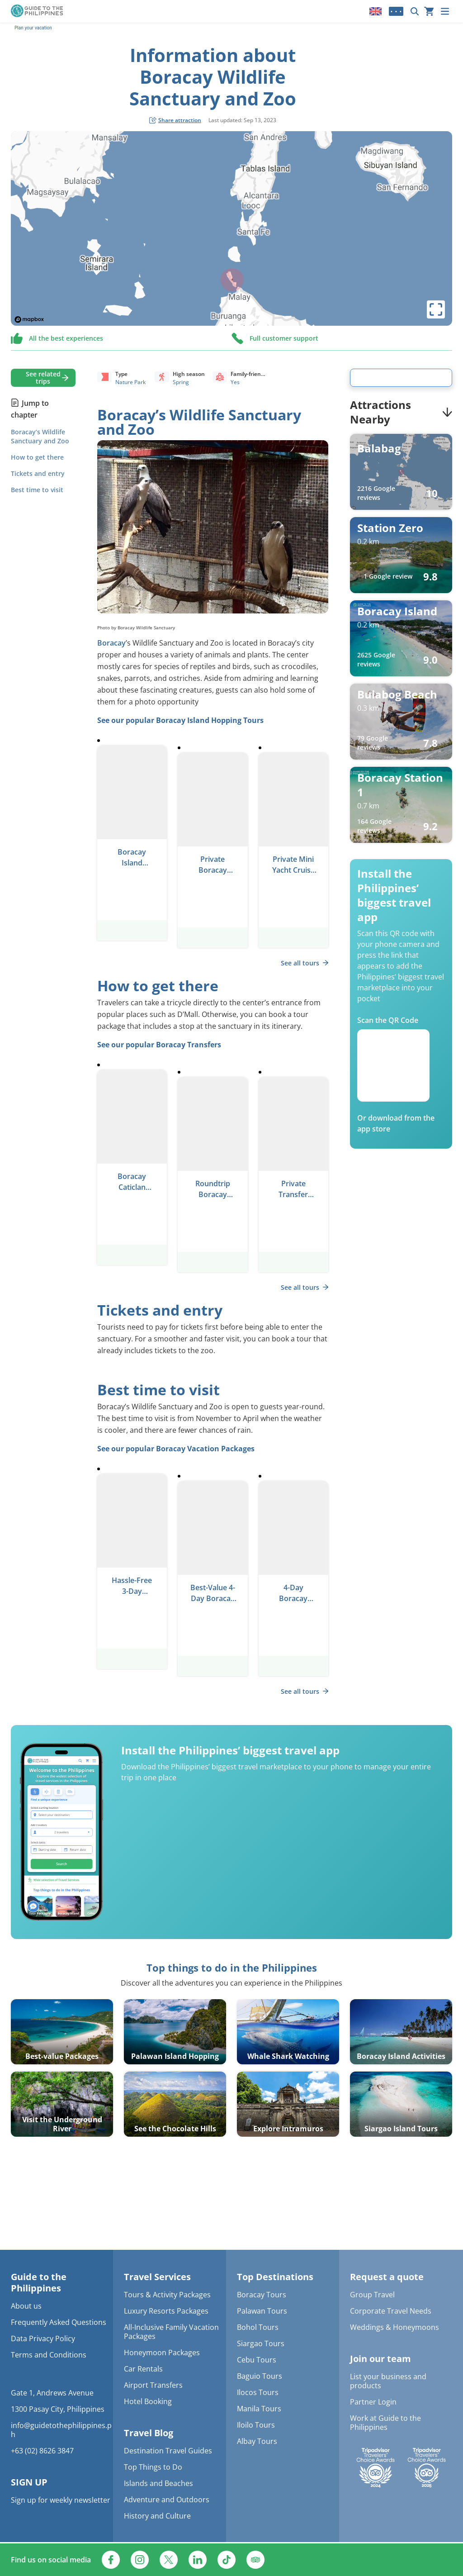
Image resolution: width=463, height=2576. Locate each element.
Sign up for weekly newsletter (60, 2500)
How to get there (37, 457)
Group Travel (372, 2294)
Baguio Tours (259, 2376)
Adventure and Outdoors (166, 2499)
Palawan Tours (262, 2310)
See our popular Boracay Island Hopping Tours (180, 720)
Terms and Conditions (48, 2354)
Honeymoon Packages (162, 2352)
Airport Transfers (153, 2385)
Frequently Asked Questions (58, 2322)
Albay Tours (257, 2441)
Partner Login (373, 2401)
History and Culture (157, 2515)
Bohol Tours (258, 2327)
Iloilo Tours (256, 2424)
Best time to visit (37, 489)
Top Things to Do (153, 2466)
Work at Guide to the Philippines (385, 2423)
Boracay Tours (261, 2294)
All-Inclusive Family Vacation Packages (171, 2332)
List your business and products (388, 2381)
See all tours (304, 963)
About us (26, 2305)
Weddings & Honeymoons (394, 2327)
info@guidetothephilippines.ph (61, 2430)
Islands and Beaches (158, 2483)
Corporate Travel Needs (390, 2310)
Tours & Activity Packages (167, 2294)
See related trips (43, 377)
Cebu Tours (256, 2359)
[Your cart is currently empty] (429, 11)
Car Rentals (143, 2368)
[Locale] (375, 11)
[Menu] (445, 11)
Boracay (111, 643)
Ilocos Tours (258, 2392)
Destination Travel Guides (168, 2450)
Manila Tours (259, 2408)
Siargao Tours (260, 2343)
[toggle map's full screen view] (436, 309)
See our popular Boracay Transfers (159, 1045)
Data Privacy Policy (43, 2338)
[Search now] (415, 11)
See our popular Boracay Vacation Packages (176, 1449)
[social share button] (175, 120)
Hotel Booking (148, 2401)
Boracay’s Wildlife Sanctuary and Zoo (40, 436)
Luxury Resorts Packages (166, 2310)
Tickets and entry (38, 473)
